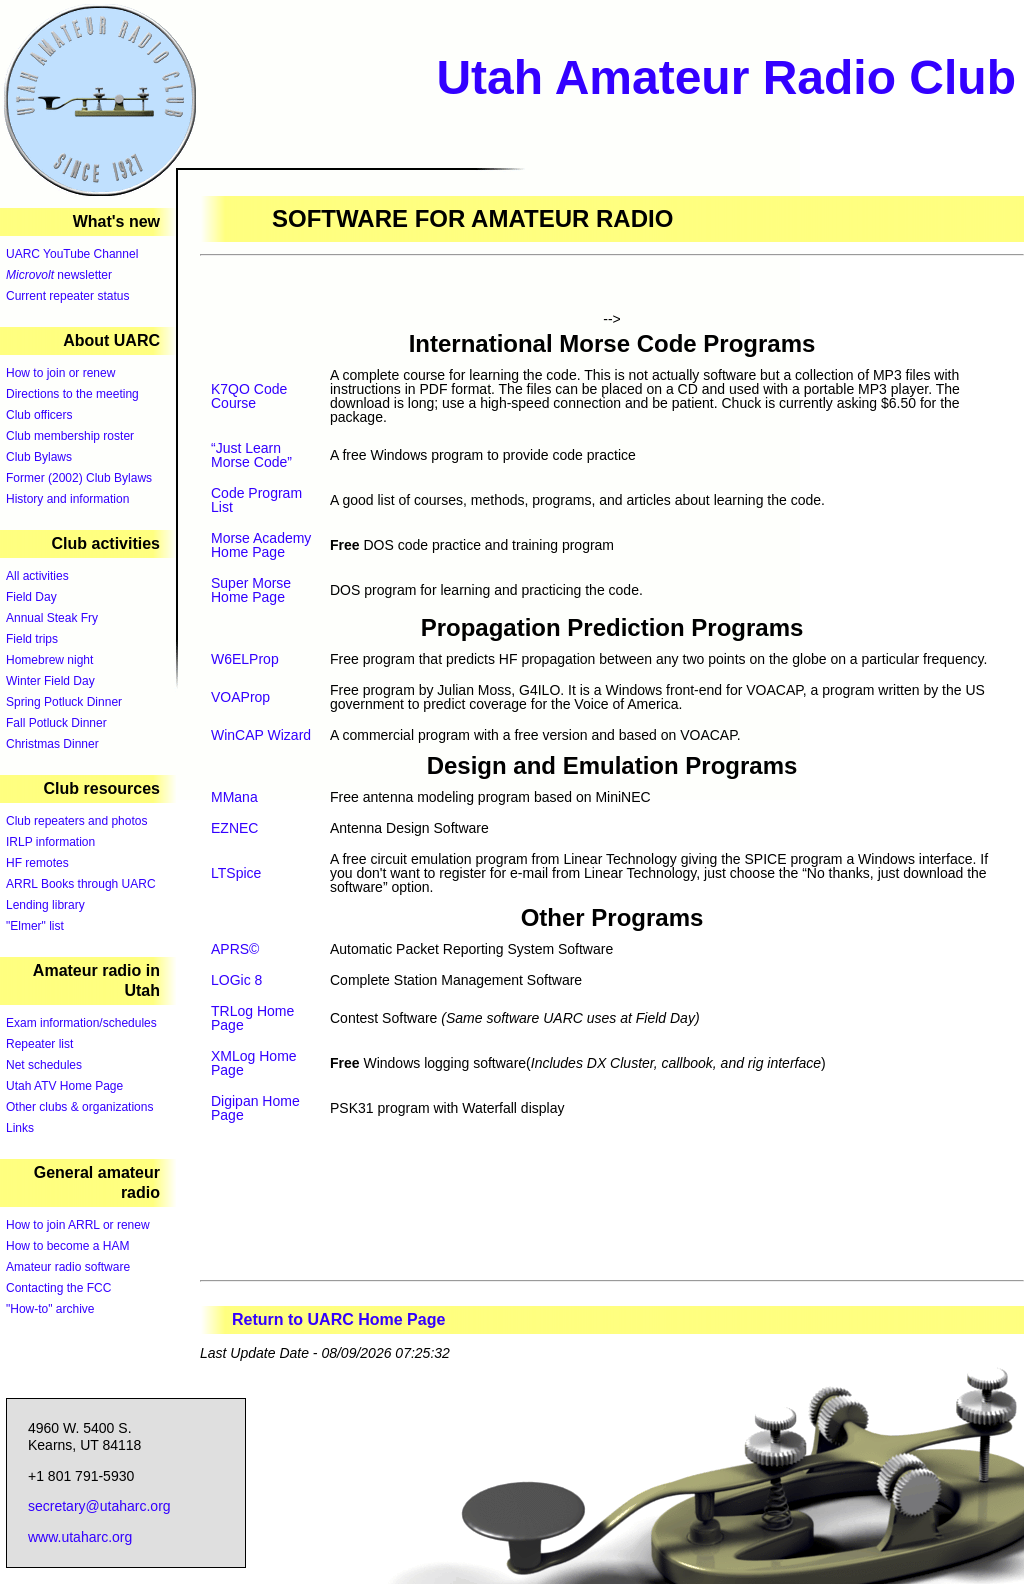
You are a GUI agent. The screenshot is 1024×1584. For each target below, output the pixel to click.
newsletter (59, 275)
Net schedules (44, 1065)
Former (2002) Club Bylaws (79, 478)
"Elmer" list (35, 926)
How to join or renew (60, 373)
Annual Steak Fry (52, 618)
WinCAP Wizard (261, 735)
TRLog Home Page (252, 1018)
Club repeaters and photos (76, 821)
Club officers (39, 415)
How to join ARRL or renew (78, 1225)
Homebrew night (49, 660)
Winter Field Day (50, 681)
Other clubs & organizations (79, 1107)
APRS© (235, 949)
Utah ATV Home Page (64, 1086)
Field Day (31, 597)
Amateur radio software (68, 1267)
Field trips (32, 639)
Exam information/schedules (81, 1023)
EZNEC (234, 828)
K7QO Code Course (249, 396)
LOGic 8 (236, 980)
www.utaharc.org (80, 1537)
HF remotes (37, 863)
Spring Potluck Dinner (64, 702)
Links (20, 1128)
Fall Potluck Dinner (56, 723)
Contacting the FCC (58, 1288)
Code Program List (256, 500)
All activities (37, 576)
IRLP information (50, 842)
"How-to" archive (50, 1309)
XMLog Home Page (254, 1063)
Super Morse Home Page (251, 590)
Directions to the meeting (72, 394)
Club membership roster (70, 436)
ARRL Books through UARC (81, 884)
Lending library (45, 905)
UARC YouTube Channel (72, 254)
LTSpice (236, 873)
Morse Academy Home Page (261, 545)
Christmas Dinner (52, 744)
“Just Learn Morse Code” (251, 455)
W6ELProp (245, 659)
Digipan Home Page (255, 1108)
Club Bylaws (39, 457)
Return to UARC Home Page (338, 1319)
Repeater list (39, 1044)
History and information (67, 499)
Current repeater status (67, 296)
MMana (234, 797)
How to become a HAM (67, 1246)
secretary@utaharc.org (99, 1506)
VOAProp (240, 697)
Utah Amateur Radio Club (726, 77)
